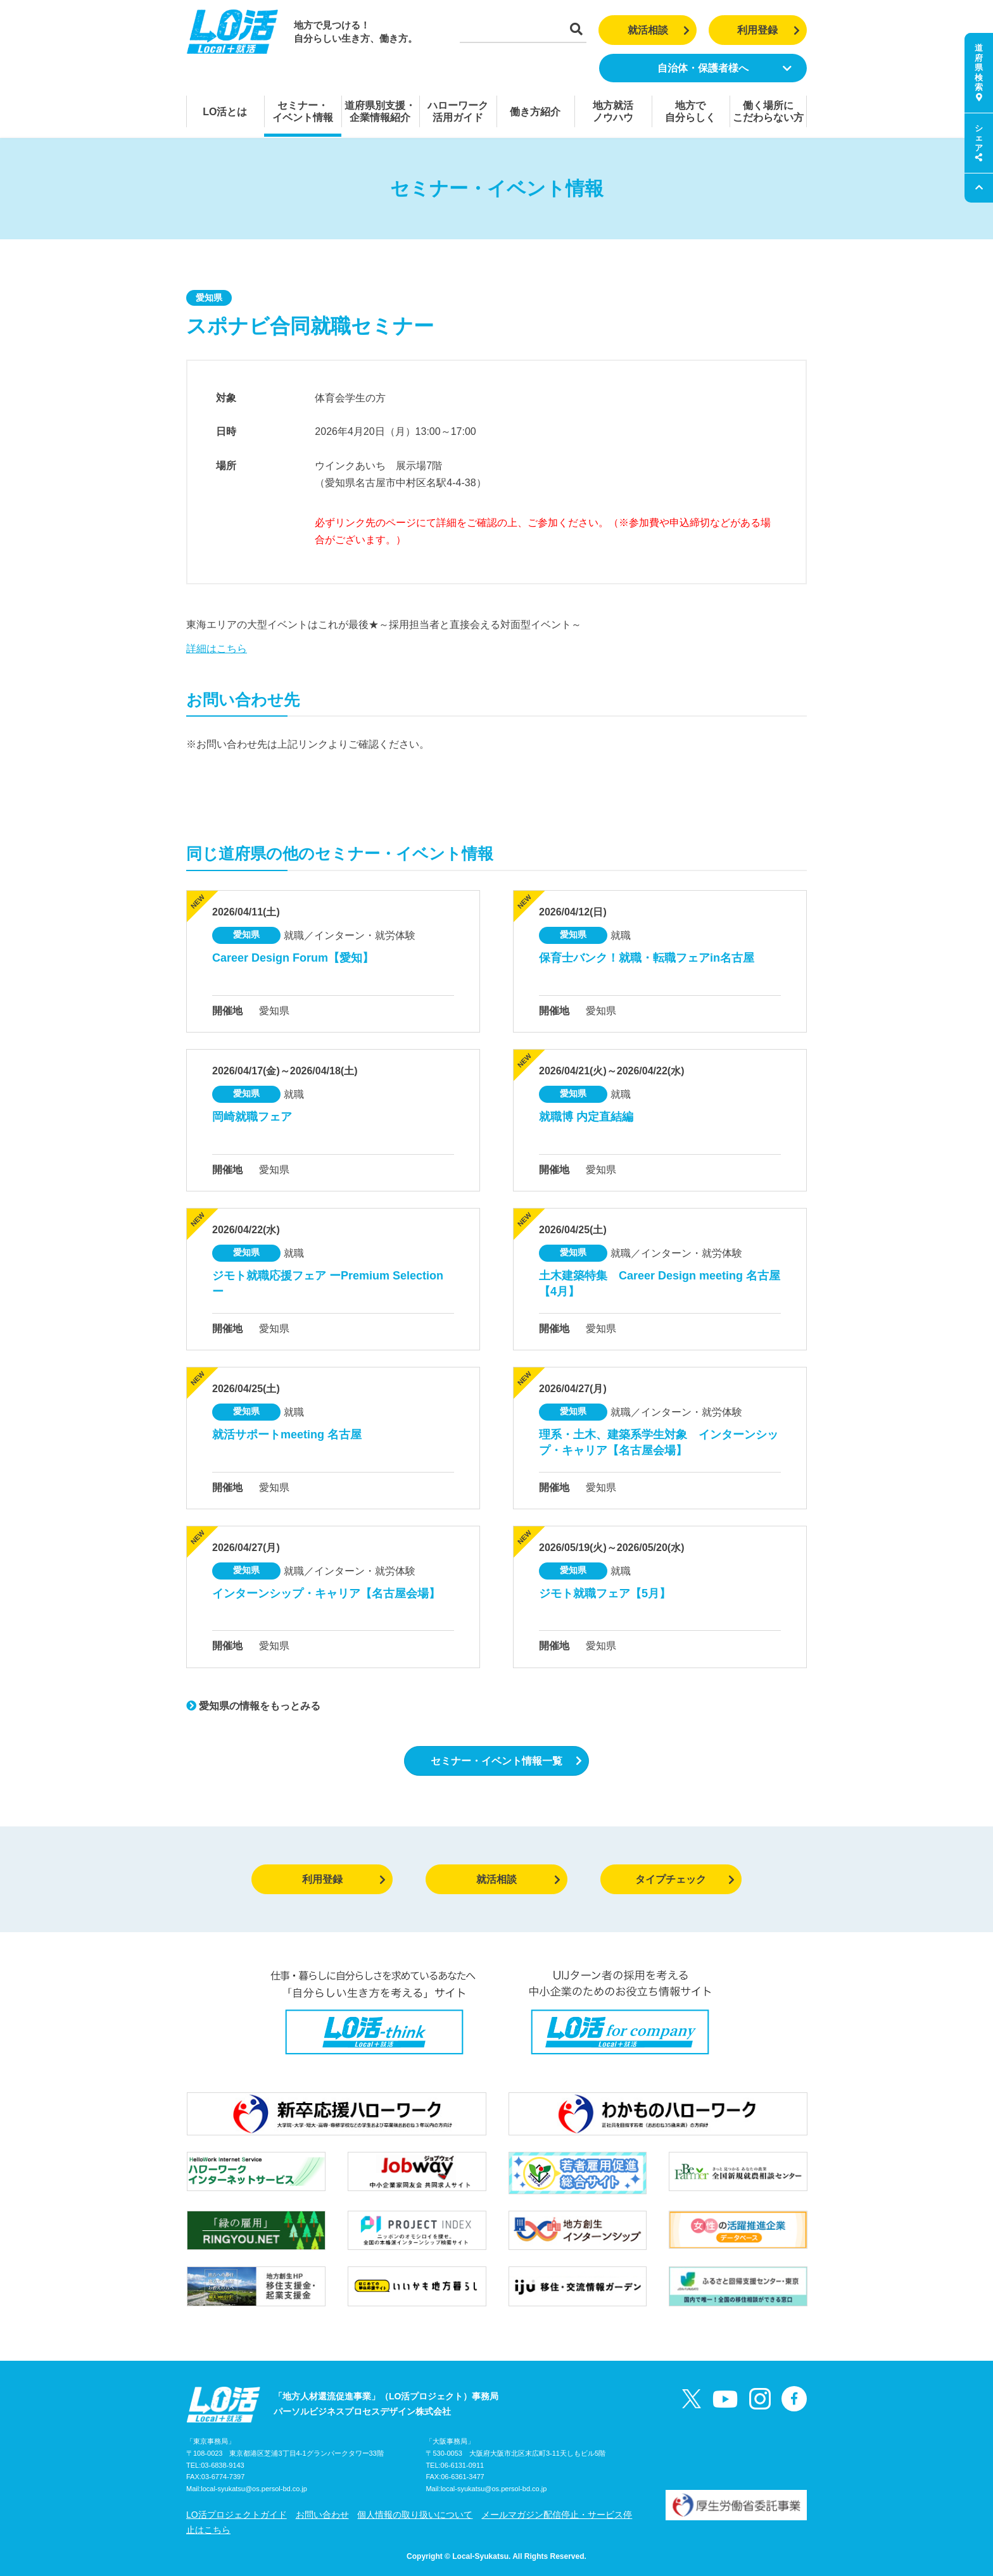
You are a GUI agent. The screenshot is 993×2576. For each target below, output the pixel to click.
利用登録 (768, 30)
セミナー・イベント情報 (302, 111)
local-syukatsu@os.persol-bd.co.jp (254, 2488)
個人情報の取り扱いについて (414, 2515)
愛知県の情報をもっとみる (253, 1705)
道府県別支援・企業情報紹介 (380, 111)
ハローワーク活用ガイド (457, 111)
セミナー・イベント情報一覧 (506, 1761)
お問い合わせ (322, 2515)
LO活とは (225, 111)
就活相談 (659, 30)
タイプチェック (685, 1879)
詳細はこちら (216, 648)
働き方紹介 (535, 111)
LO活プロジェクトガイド (236, 2515)
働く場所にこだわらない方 (768, 111)
